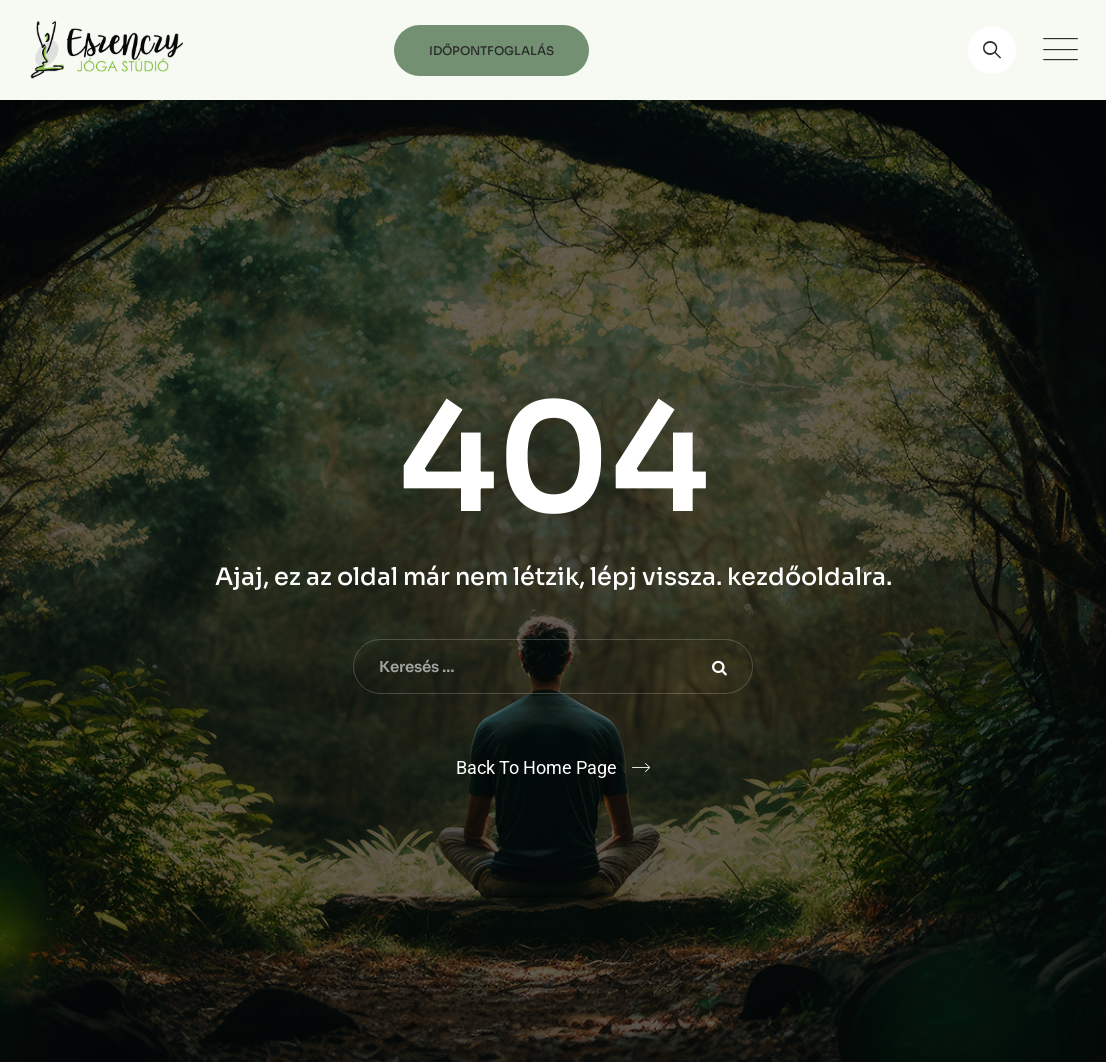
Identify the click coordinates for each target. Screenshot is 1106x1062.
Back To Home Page (536, 767)
